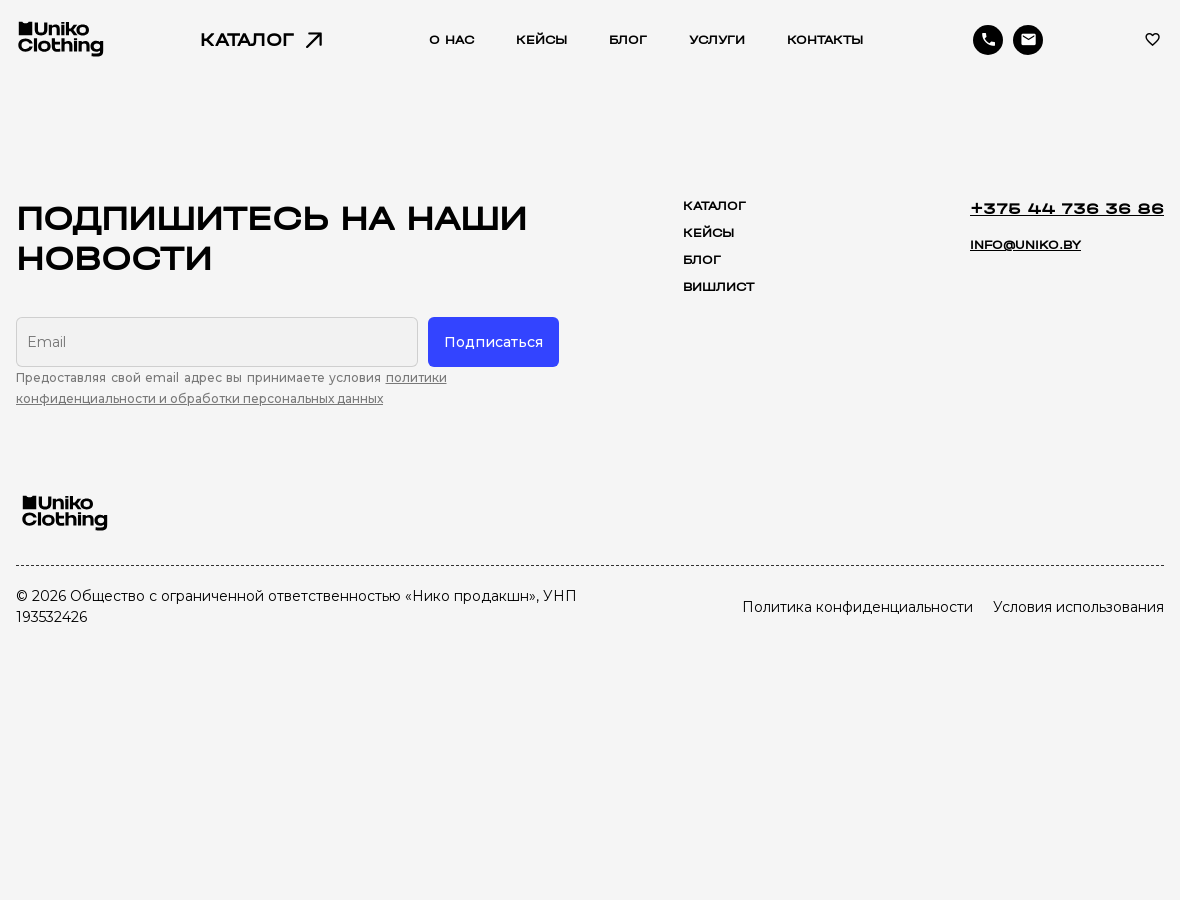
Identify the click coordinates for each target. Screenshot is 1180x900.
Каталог (714, 206)
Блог (702, 260)
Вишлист (718, 287)
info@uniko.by (1025, 245)
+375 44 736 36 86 (1067, 208)
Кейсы (708, 233)
